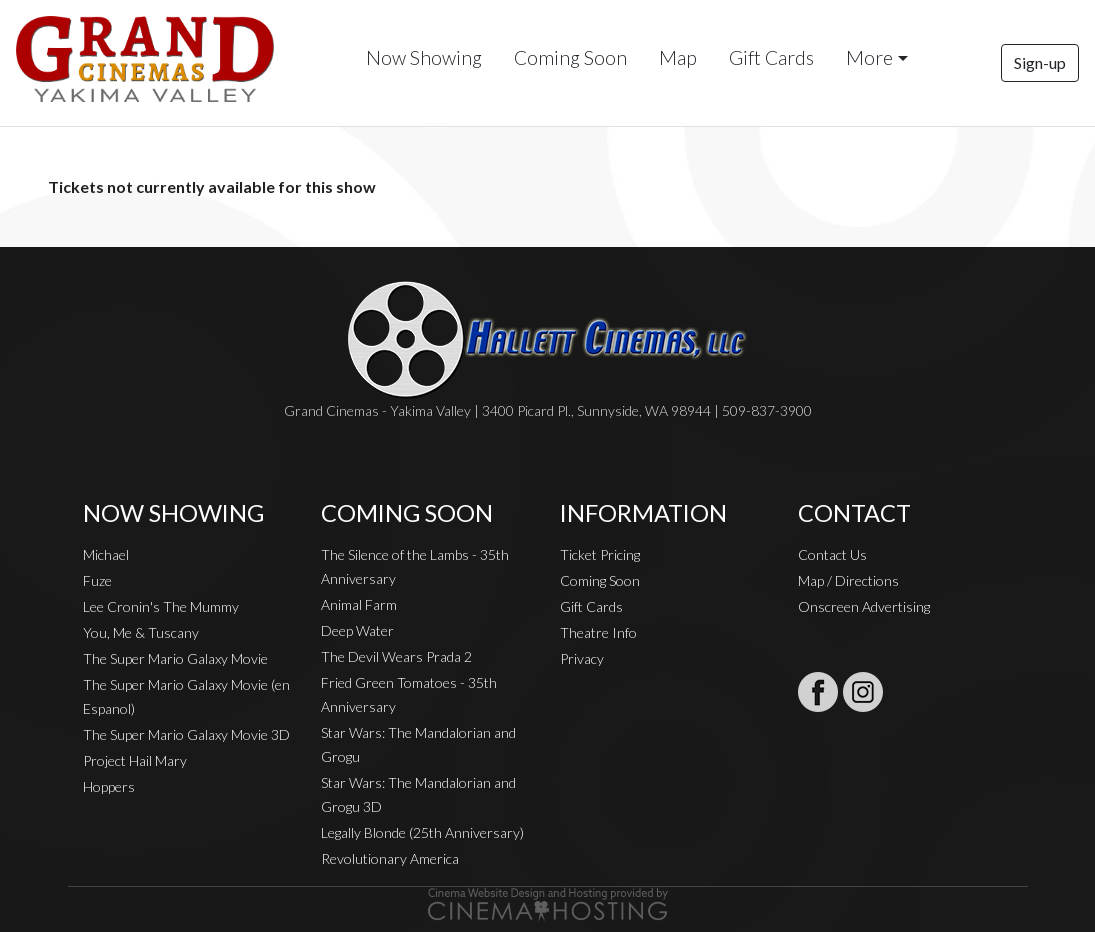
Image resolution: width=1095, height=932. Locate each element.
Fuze (97, 580)
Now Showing (424, 57)
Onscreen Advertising (864, 606)
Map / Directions (848, 580)
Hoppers (109, 786)
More (869, 57)
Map (678, 57)
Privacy (582, 658)
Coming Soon (570, 57)
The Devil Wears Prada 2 (396, 656)
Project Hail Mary (135, 760)
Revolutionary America (390, 858)
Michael (106, 554)
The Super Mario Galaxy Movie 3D (186, 734)
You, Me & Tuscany (141, 632)
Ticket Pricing (600, 554)
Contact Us (832, 554)
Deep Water (357, 630)
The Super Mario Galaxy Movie (175, 658)
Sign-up (1040, 62)
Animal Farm (359, 604)
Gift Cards (771, 57)
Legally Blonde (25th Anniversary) (422, 832)
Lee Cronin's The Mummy (161, 606)
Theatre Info (598, 632)
